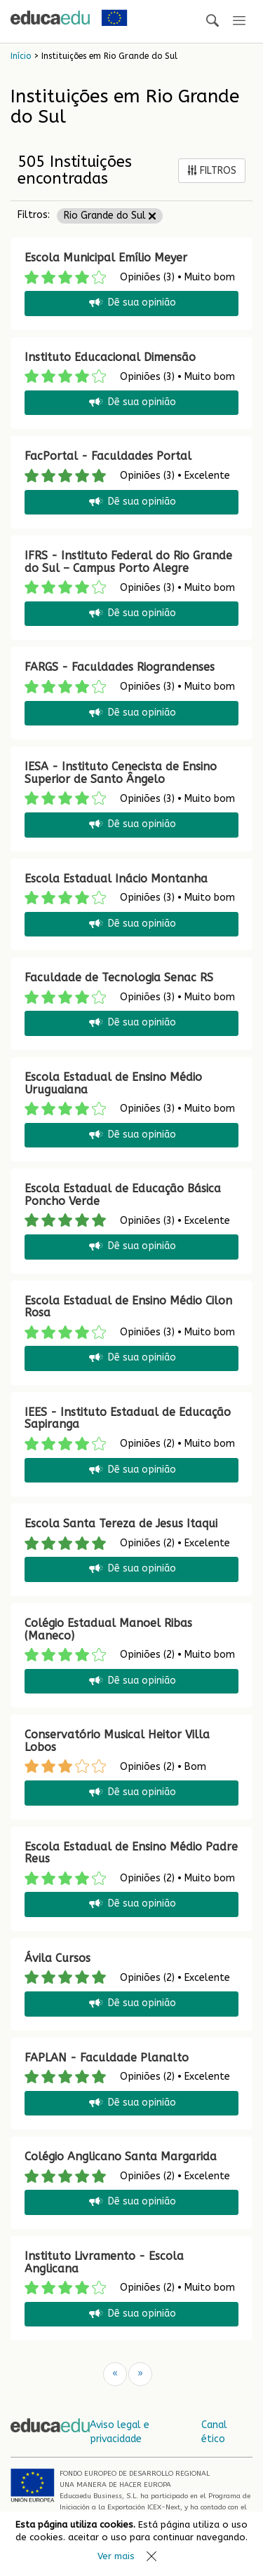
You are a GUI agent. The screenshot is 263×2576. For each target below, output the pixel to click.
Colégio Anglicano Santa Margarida (121, 2156)
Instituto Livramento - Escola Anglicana (104, 2262)
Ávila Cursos (57, 1958)
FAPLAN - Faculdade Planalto (107, 2057)
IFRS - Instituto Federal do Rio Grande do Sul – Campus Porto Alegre (128, 562)
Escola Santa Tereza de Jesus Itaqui (121, 1523)
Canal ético (214, 2432)
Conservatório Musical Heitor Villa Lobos (117, 1741)
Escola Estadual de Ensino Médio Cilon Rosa (128, 1307)
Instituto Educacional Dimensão (110, 357)
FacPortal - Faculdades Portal (108, 456)
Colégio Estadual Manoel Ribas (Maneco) (108, 1629)
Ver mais (116, 2556)
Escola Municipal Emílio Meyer (106, 257)
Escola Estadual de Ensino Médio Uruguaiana (113, 1083)
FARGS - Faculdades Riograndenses (120, 667)
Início (21, 56)
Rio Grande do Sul (110, 216)
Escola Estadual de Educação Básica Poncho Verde (123, 1195)
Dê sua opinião (131, 303)
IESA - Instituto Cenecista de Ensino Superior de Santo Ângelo (121, 773)
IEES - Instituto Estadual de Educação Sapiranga (128, 1418)
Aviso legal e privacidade (119, 2432)
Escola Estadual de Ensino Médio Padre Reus (131, 1853)
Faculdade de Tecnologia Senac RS (119, 977)
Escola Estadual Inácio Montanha (116, 878)
